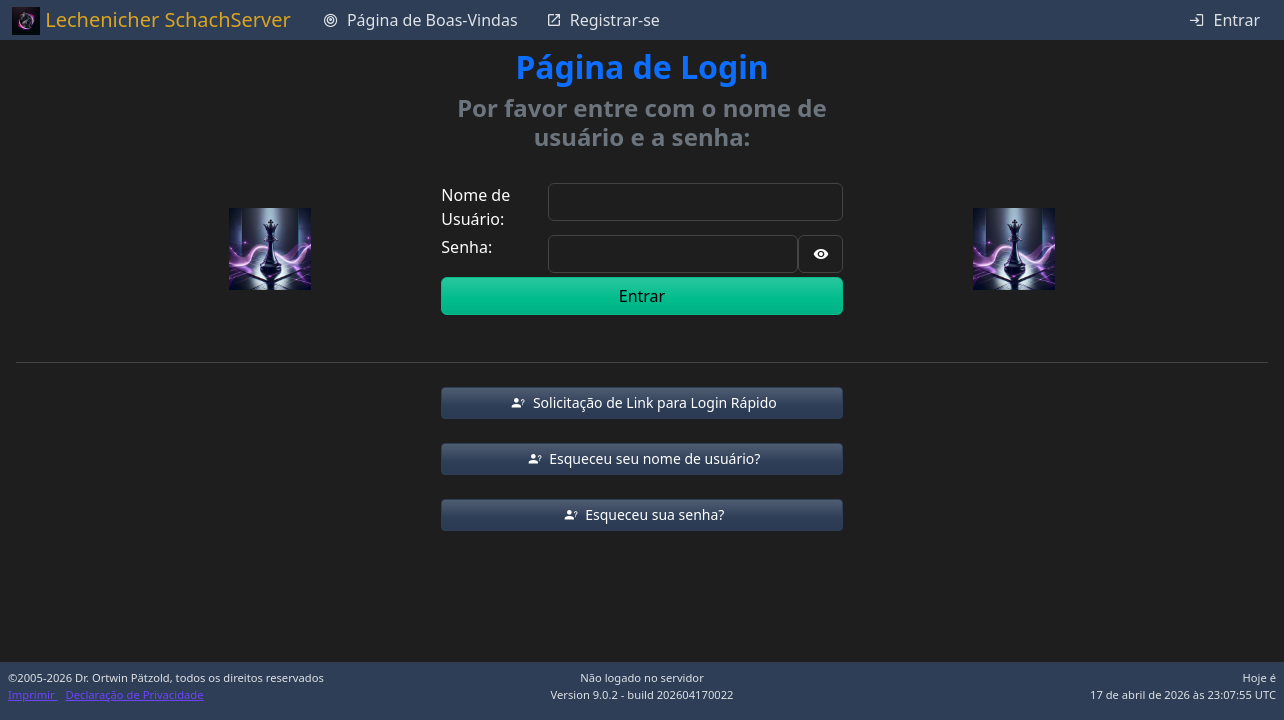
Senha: (466, 247)
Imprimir (33, 694)
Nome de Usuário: (475, 207)
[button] (641, 403)
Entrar (642, 296)
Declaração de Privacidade (135, 694)
